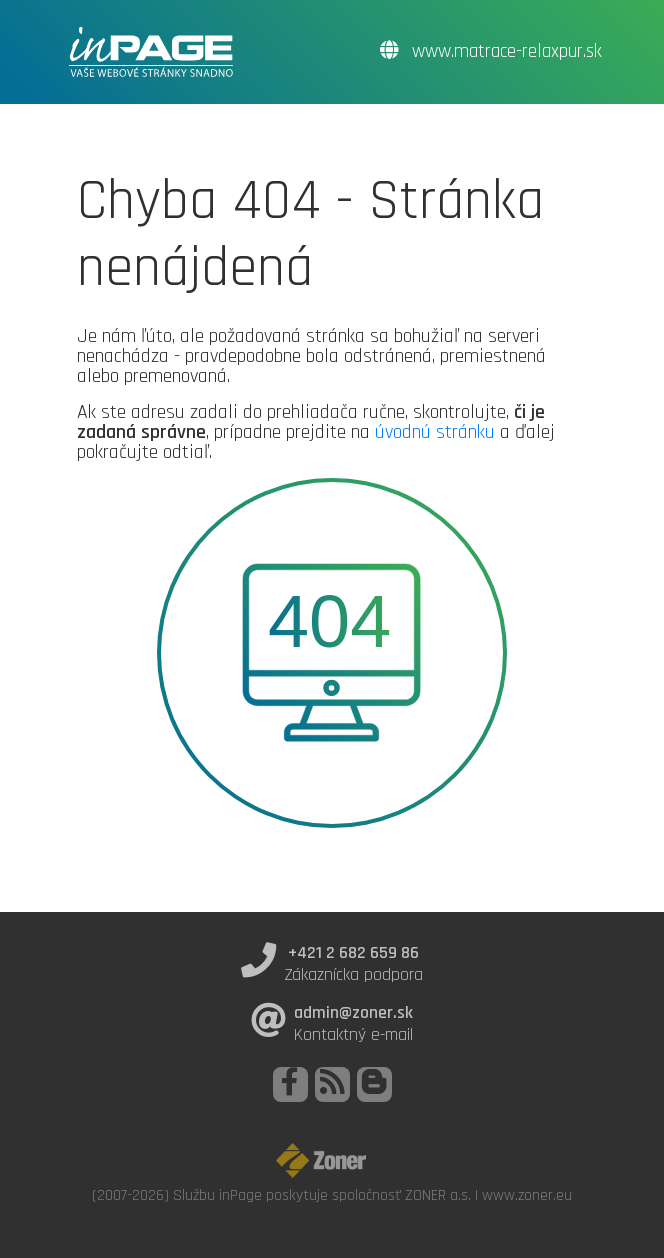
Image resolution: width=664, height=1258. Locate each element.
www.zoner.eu (527, 1195)
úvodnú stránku (435, 432)
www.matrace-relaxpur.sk (491, 51)
